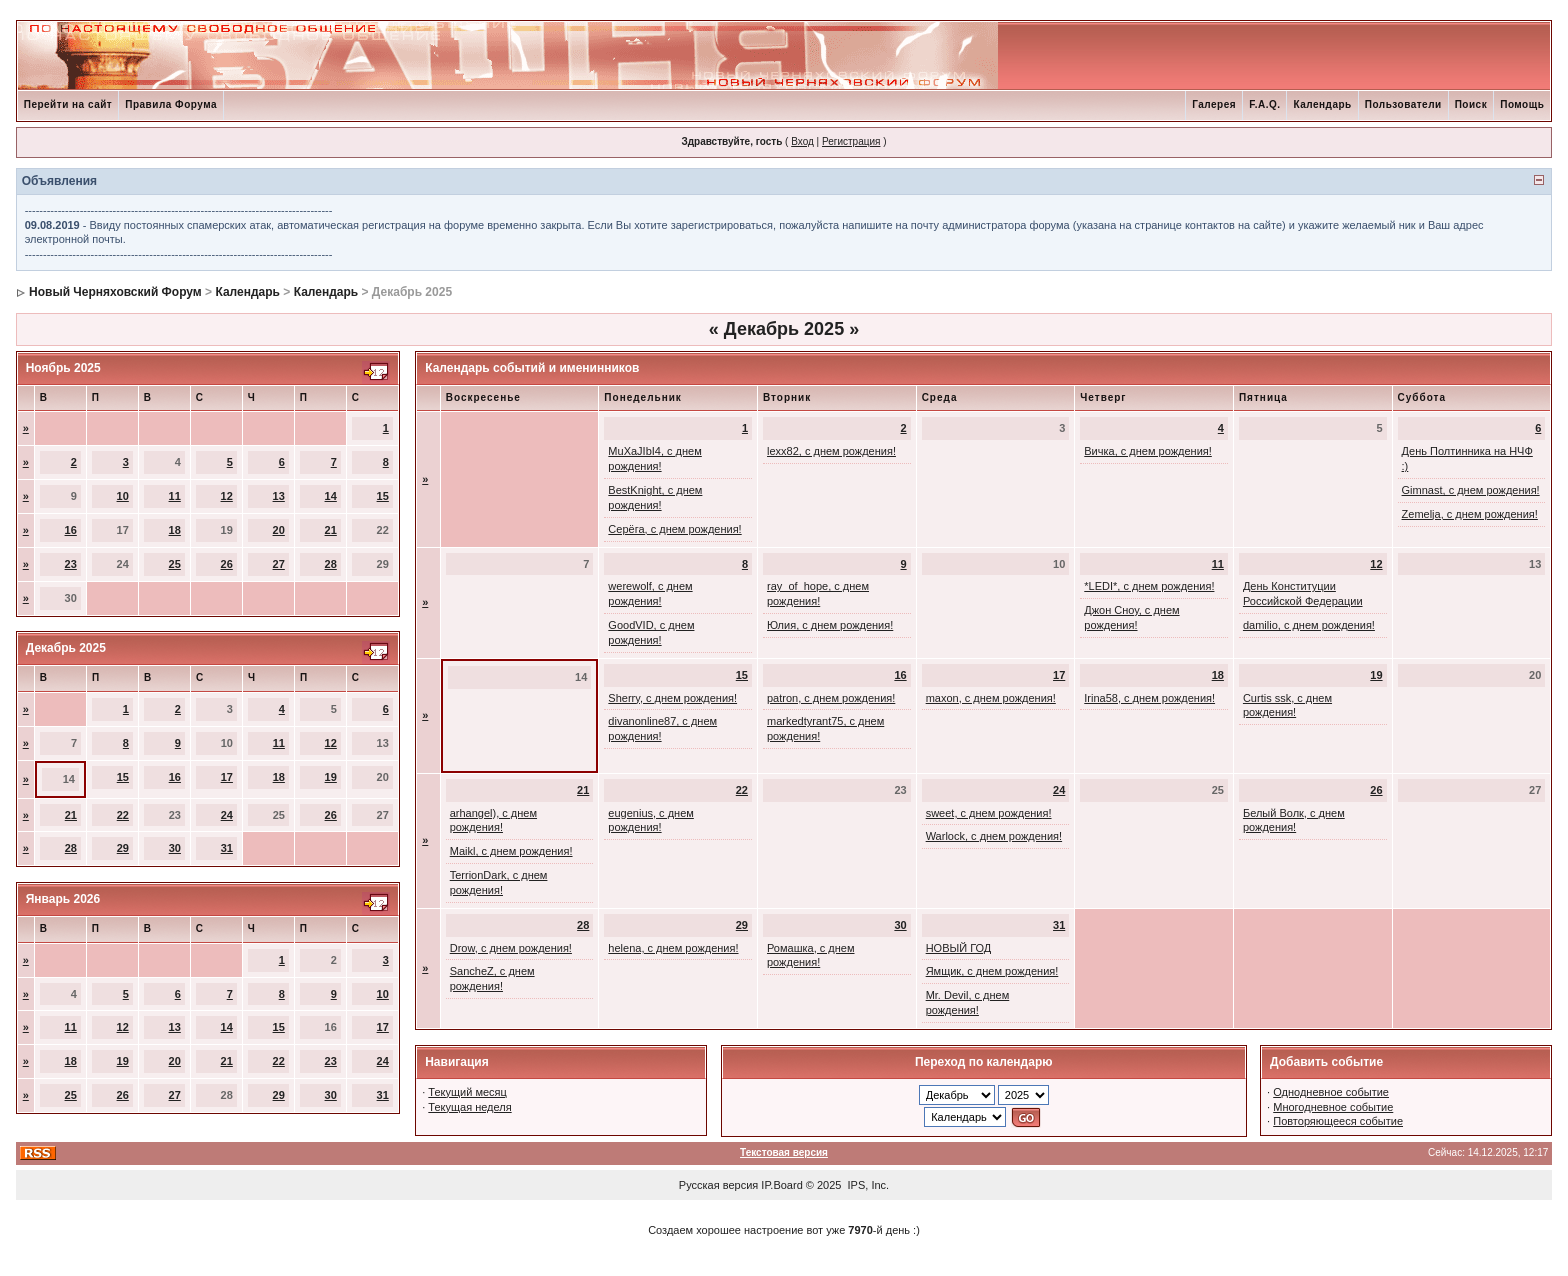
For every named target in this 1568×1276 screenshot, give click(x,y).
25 (175, 564)
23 (71, 564)
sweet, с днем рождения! (989, 813)
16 (71, 530)
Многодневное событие (1333, 1107)
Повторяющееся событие (1338, 1121)
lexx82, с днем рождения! (831, 451)
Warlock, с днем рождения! (994, 836)
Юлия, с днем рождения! (830, 625)
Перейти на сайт (68, 104)
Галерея (1214, 104)
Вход (802, 141)
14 (331, 496)
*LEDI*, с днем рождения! (1149, 586)
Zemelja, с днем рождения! (1470, 514)
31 (227, 848)
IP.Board (781, 1185)
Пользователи (1403, 104)
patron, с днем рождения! (831, 698)
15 (383, 496)
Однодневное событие (1331, 1092)
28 (331, 564)
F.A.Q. (1264, 104)
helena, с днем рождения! (673, 948)
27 (279, 564)
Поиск (1471, 104)
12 (227, 496)
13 (279, 496)
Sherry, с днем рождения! (672, 698)
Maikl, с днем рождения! (511, 851)
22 (123, 815)
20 (279, 530)
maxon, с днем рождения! (991, 698)
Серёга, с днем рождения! (674, 529)
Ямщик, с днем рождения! (992, 971)
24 (227, 815)
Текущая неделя (469, 1107)
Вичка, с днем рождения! (1148, 451)
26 (227, 564)
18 (175, 530)
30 (175, 848)
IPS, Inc (867, 1185)
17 (227, 777)
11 (175, 496)
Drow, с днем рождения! (511, 948)
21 (331, 530)
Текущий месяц (467, 1092)
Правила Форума (171, 104)
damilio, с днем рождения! (1309, 625)
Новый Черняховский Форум (115, 292)
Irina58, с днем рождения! (1149, 698)
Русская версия (718, 1185)
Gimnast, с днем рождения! (1471, 490)
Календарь (1322, 104)
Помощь (1522, 104)
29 (123, 848)
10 (123, 496)
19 (331, 777)
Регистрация (851, 141)
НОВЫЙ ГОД (959, 948)
